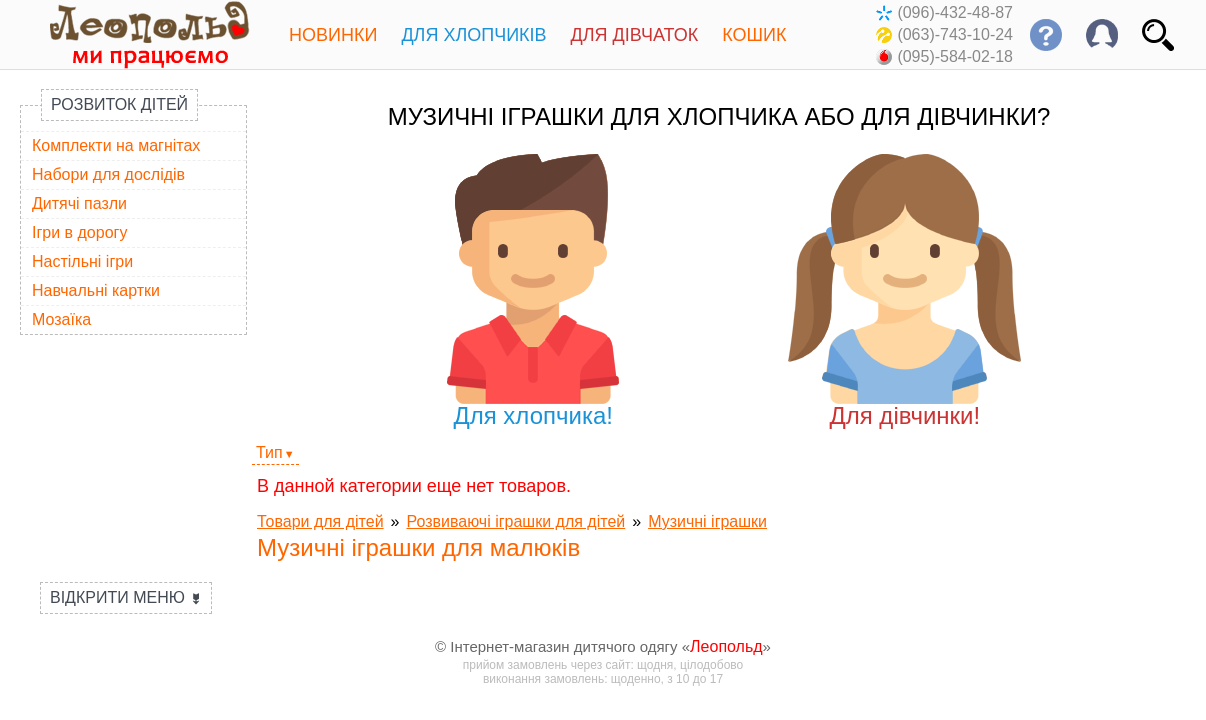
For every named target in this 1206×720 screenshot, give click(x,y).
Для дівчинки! (904, 291)
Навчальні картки (96, 290)
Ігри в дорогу (79, 232)
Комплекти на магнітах (116, 145)
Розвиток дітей (119, 104)
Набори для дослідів (108, 174)
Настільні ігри (82, 261)
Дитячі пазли (79, 203)
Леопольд (726, 646)
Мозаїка (61, 319)
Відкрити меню (126, 597)
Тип (269, 452)
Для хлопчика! (533, 291)
